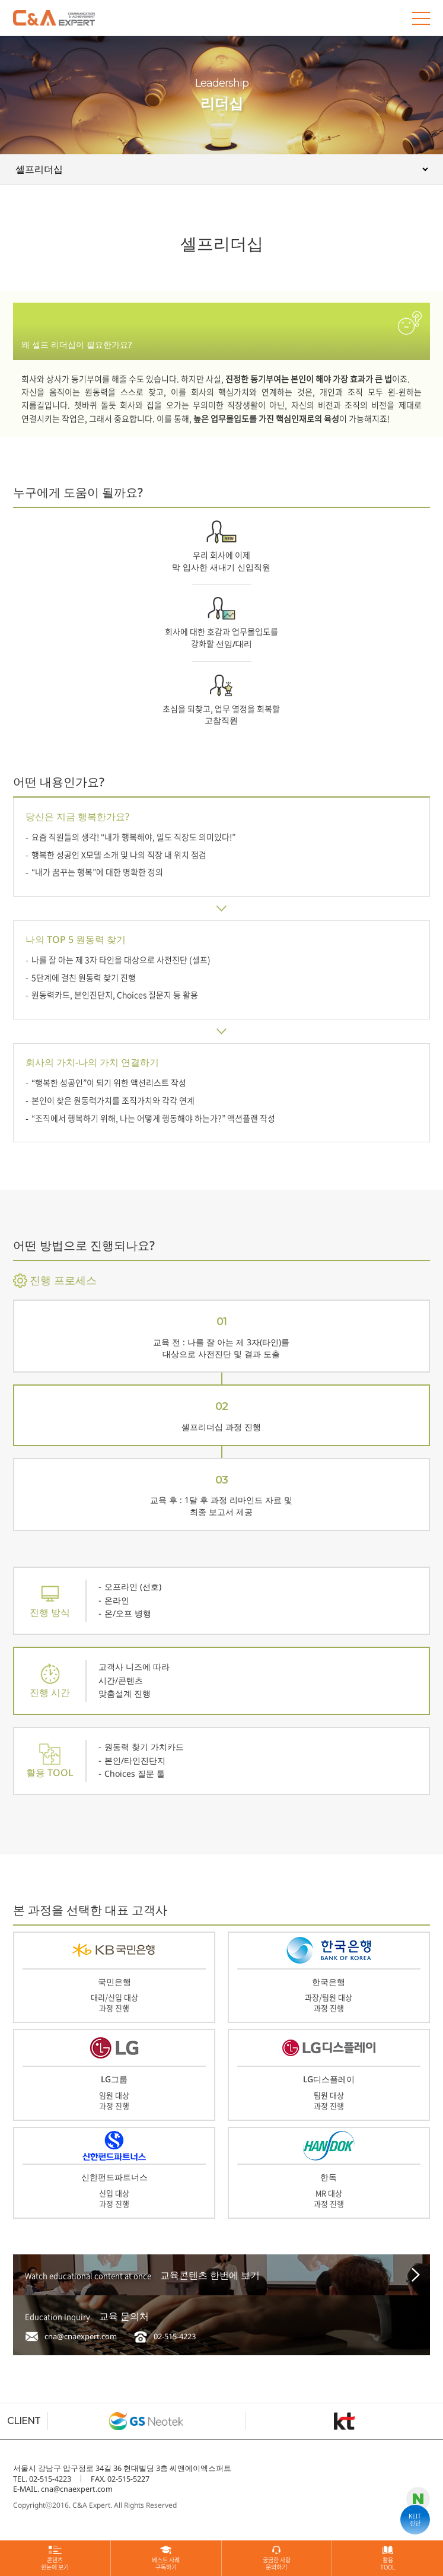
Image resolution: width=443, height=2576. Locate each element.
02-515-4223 (175, 2336)
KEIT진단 (415, 2519)
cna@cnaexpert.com (80, 2336)
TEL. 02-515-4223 (42, 2479)
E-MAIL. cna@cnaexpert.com (63, 2489)
